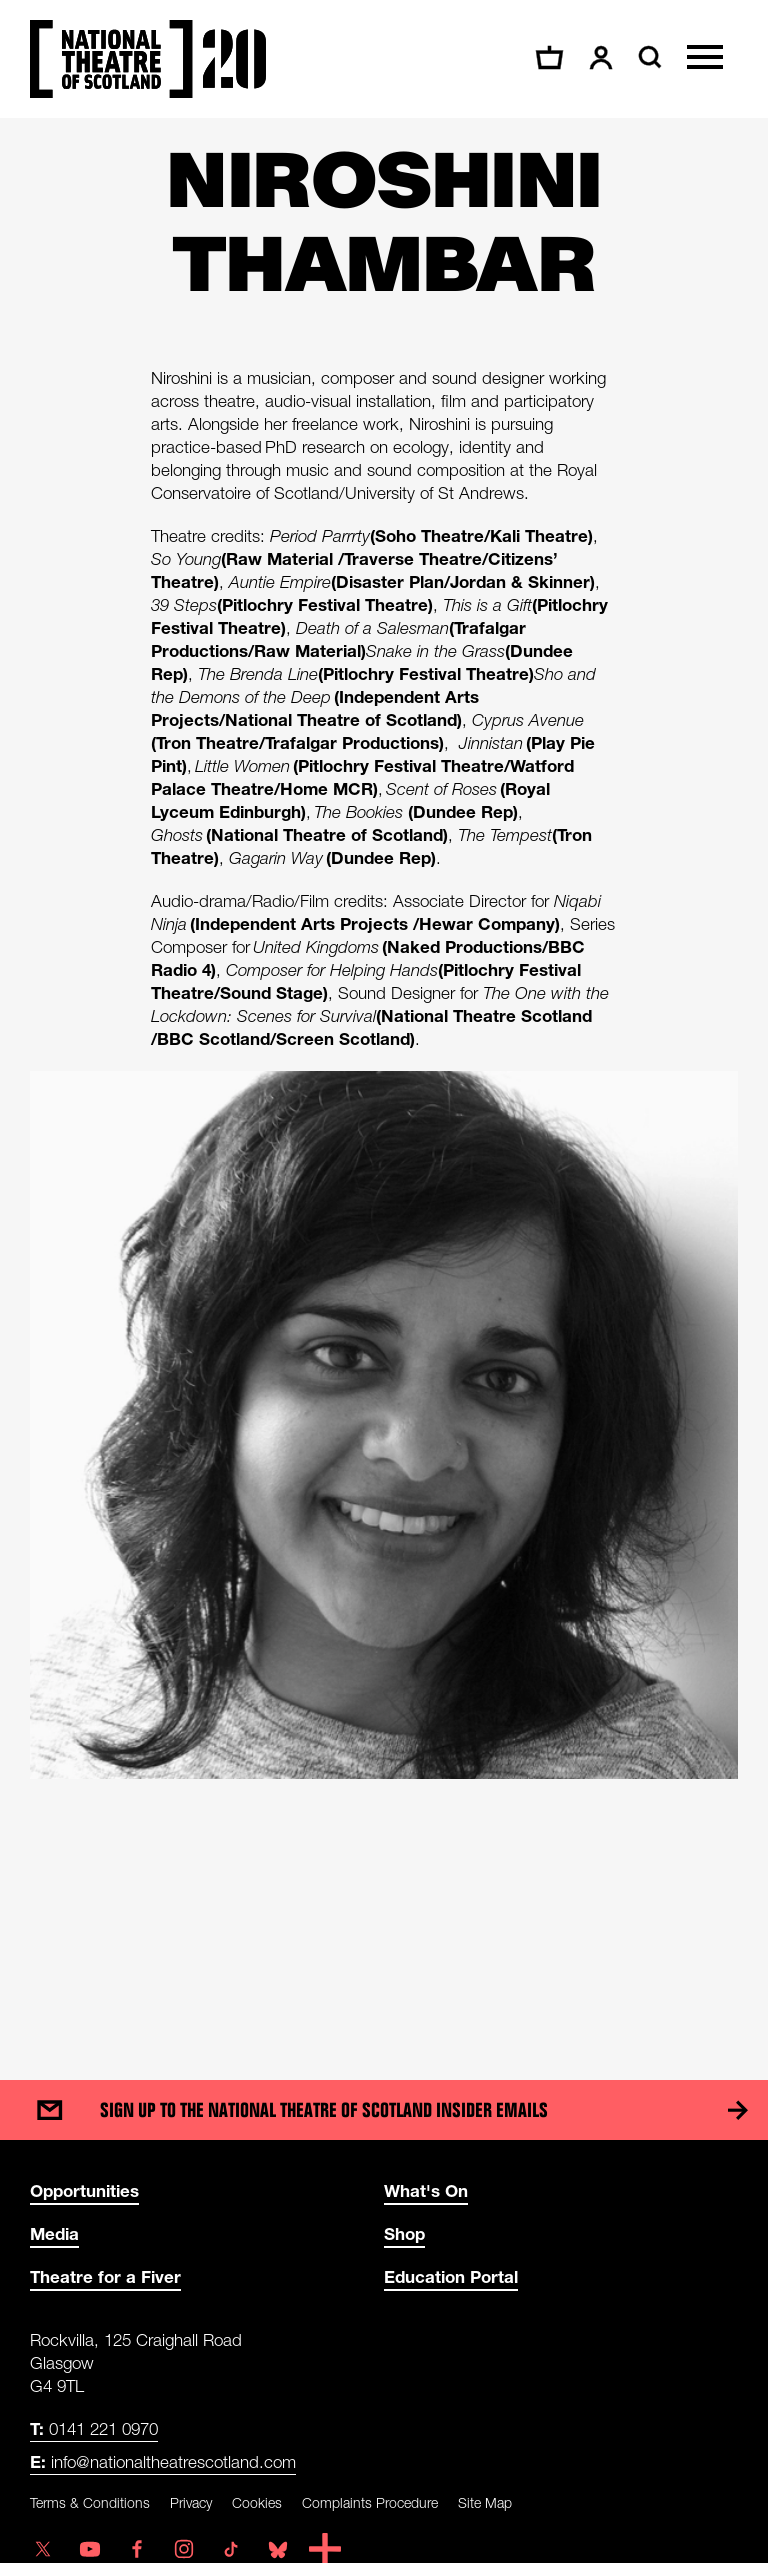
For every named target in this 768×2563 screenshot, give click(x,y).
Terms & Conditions (90, 2502)
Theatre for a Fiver (105, 2276)
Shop (404, 2233)
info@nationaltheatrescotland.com (163, 2461)
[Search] (647, 57)
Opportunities (84, 2190)
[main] (384, 1079)
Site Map (485, 2502)
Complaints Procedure (370, 2502)
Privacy (191, 2502)
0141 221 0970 (94, 2428)
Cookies (257, 2502)
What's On (426, 2190)
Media (54, 2233)
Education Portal (451, 2276)
